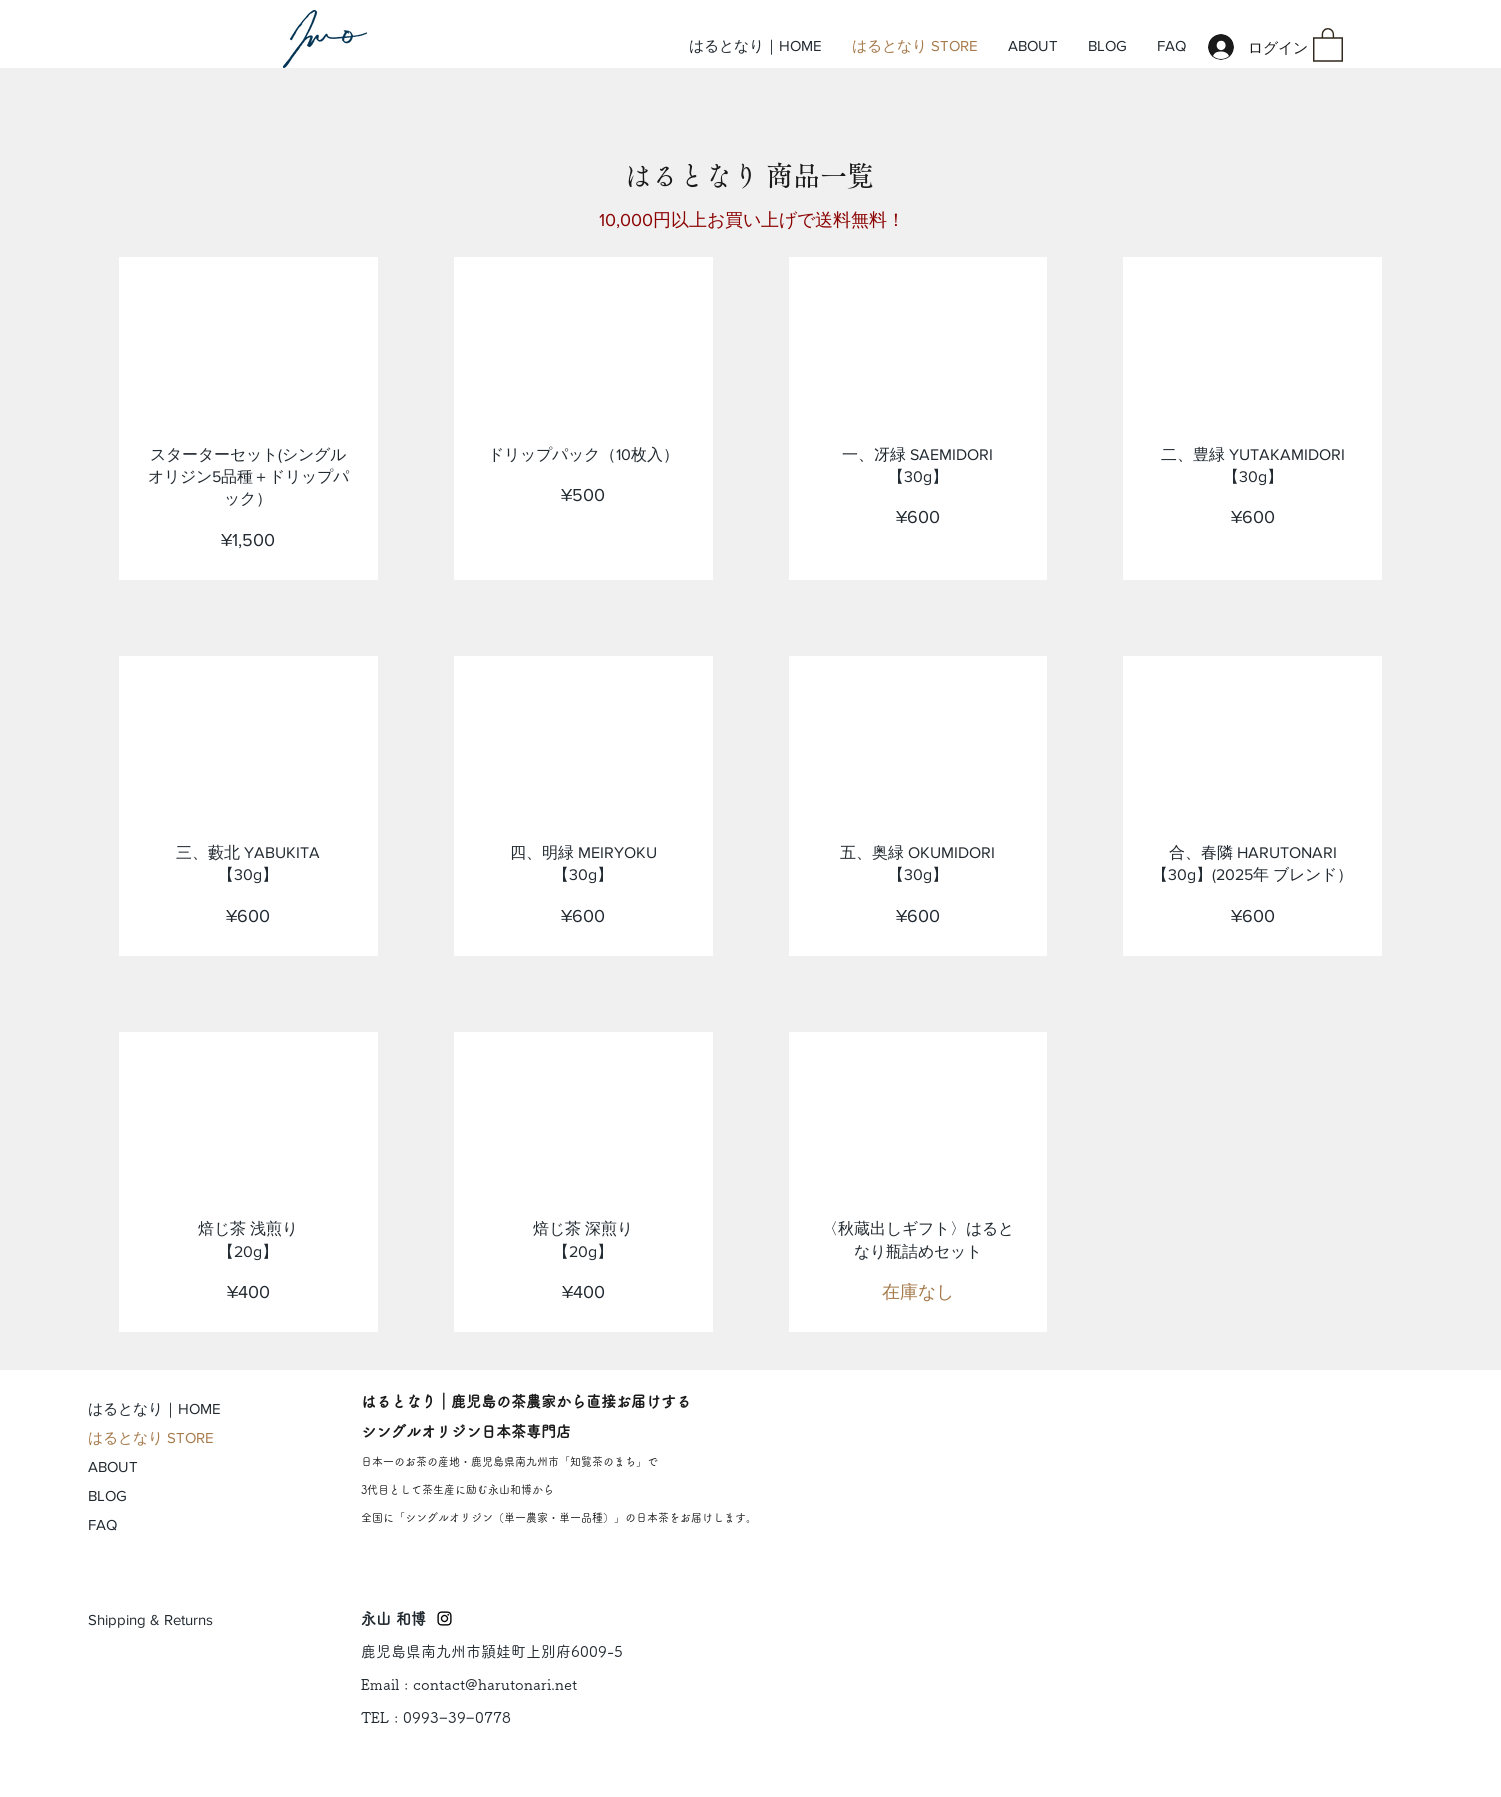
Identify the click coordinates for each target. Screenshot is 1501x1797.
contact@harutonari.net (495, 1684)
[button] (1328, 44)
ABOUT (113, 1466)
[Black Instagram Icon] (444, 1618)
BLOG (107, 1495)
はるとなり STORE (151, 1437)
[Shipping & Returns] (151, 1620)
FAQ (102, 1524)
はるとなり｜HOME (154, 1408)
